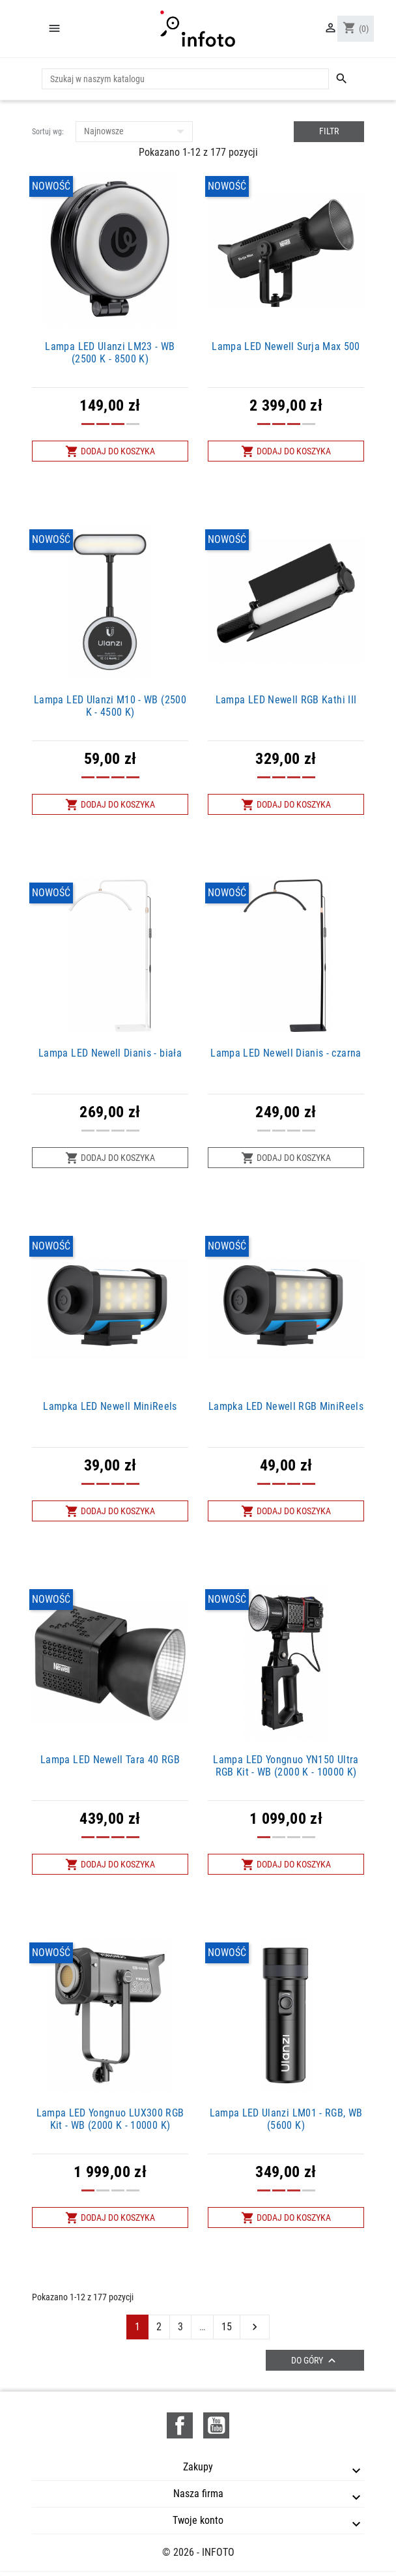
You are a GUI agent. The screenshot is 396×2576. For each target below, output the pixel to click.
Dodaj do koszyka (110, 451)
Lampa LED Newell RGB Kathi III (286, 700)
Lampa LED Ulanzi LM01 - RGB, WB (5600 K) (286, 2119)
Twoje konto (198, 2520)
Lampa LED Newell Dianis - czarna (285, 1053)
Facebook (180, 2425)
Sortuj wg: (48, 131)
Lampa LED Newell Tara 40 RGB (110, 1759)
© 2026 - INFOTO (198, 2552)
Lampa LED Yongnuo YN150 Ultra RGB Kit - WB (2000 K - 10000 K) (285, 1765)
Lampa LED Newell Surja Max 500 (286, 346)
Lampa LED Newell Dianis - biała (110, 1053)
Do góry (315, 2360)
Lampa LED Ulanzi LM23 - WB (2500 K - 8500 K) (110, 352)
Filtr (329, 131)
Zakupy (198, 2467)
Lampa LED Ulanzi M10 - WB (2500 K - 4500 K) (110, 706)
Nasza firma (198, 2493)
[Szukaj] (185, 78)
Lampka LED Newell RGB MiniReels (285, 1406)
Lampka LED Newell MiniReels (110, 1406)
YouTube (216, 2425)
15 (226, 2326)
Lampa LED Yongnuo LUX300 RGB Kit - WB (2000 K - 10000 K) (110, 2119)
